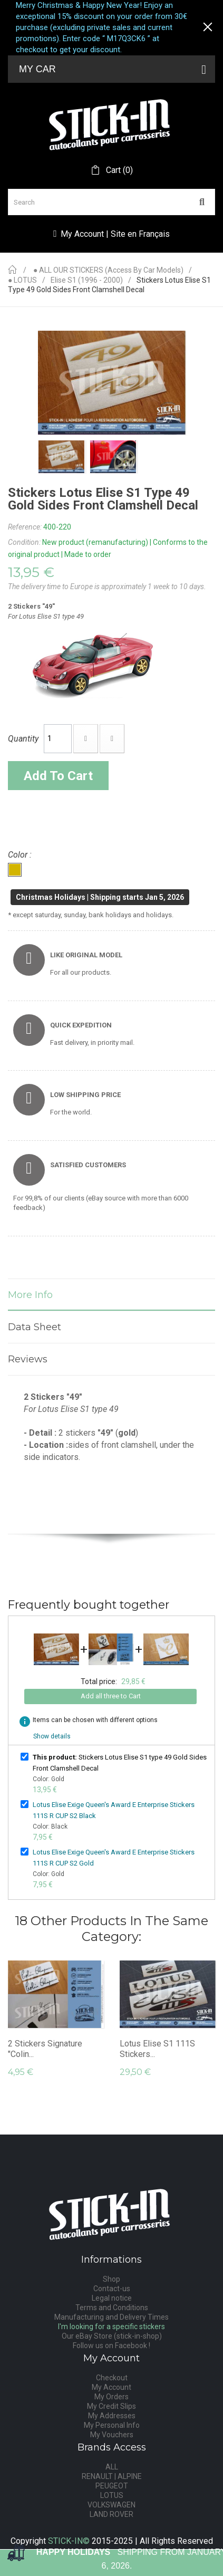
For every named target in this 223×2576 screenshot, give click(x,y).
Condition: (24, 542)
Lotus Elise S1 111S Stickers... (157, 2049)
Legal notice (112, 2298)
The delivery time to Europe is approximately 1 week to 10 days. (107, 586)
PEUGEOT (111, 2486)
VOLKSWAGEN (111, 2505)
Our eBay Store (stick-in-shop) (112, 2336)
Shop (111, 2279)
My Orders (111, 2396)
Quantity (23, 739)
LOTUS (111, 2495)
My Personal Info (112, 2425)
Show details (52, 1736)
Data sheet (34, 1327)
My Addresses (111, 2415)
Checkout (112, 2377)
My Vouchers (111, 2434)
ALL (111, 2467)
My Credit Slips (111, 2406)
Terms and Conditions (111, 2307)
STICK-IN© (69, 2541)
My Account (111, 2387)
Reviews (27, 1359)
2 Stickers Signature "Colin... (45, 2049)
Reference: (25, 527)
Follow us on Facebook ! (111, 2345)
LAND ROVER (111, 2514)
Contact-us (111, 2288)
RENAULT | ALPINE (112, 2476)
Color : (21, 855)
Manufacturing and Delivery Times (111, 2317)
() (118, 170)
